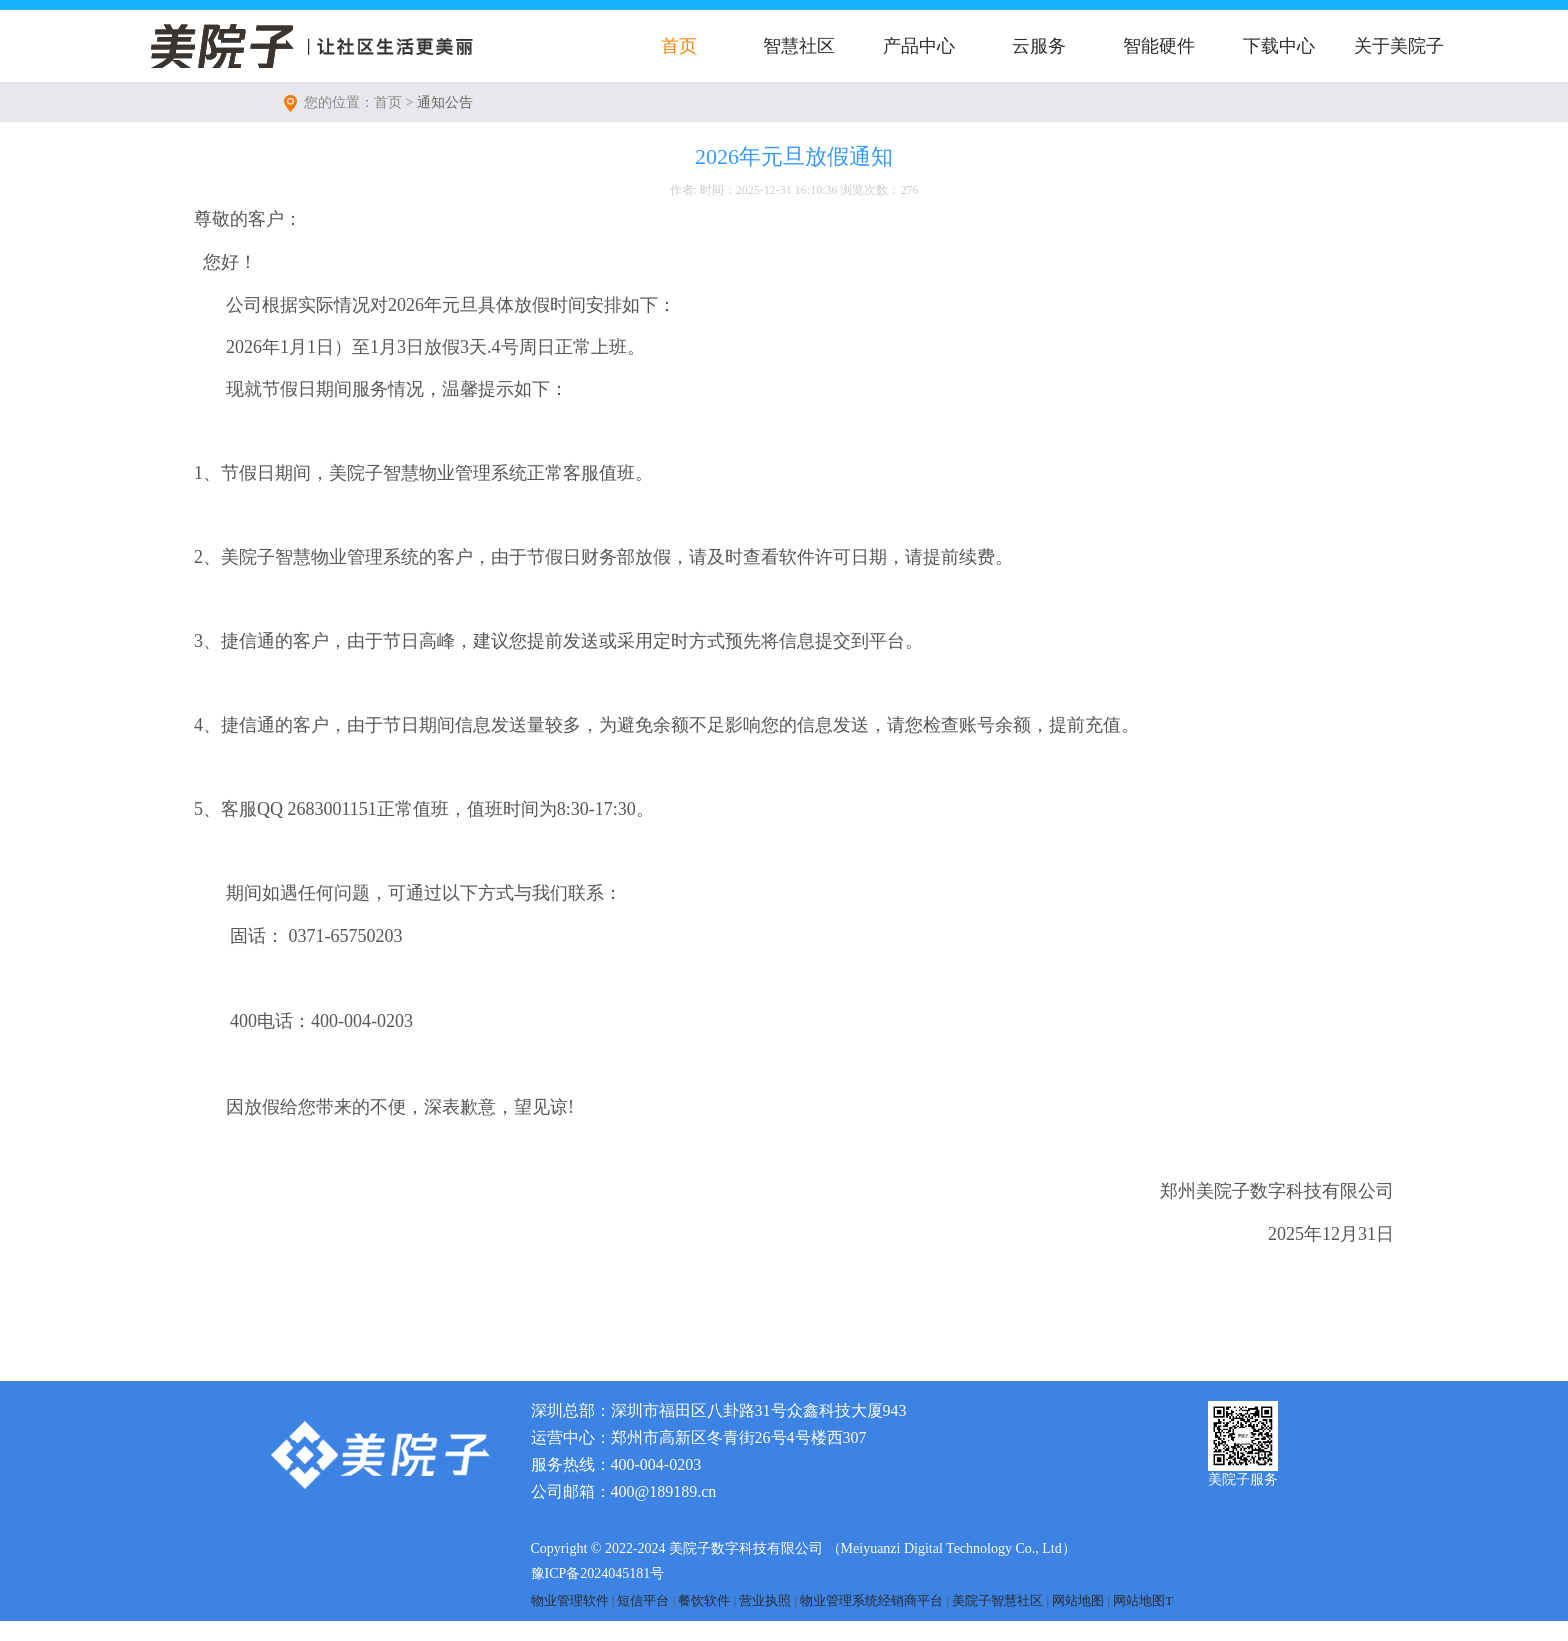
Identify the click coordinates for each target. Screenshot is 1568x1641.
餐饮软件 (704, 1601)
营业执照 (765, 1601)
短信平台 (643, 1601)
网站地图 (1078, 1601)
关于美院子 (1399, 46)
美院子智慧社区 (997, 1601)
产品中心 (919, 46)
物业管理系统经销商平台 (871, 1601)
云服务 (1039, 46)
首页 (679, 46)
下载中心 (1279, 46)
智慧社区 (799, 46)
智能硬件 (1159, 46)
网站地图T (1143, 1601)
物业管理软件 (570, 1601)
